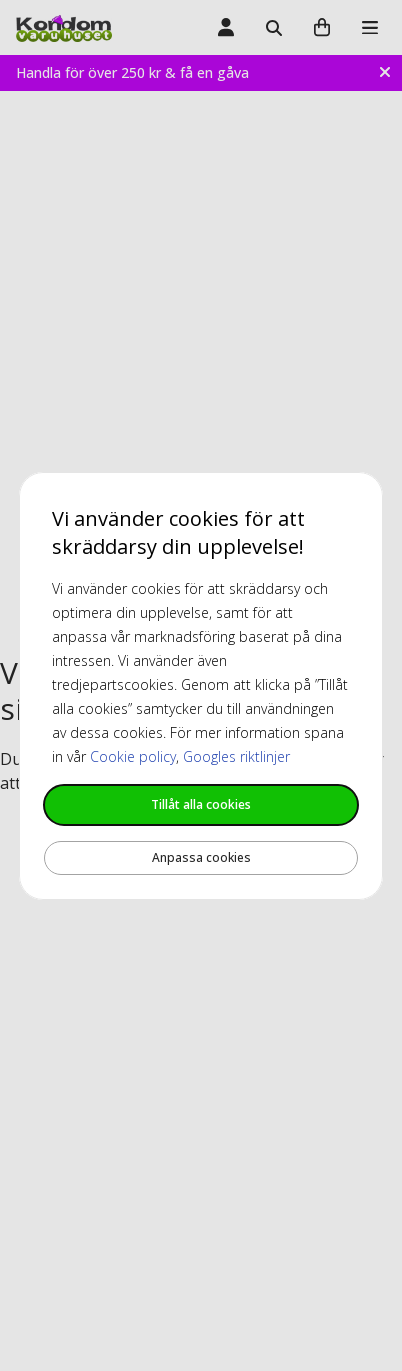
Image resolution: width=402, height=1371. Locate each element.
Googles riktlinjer (236, 756)
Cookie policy (133, 756)
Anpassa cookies (201, 857)
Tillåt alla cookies (201, 804)
